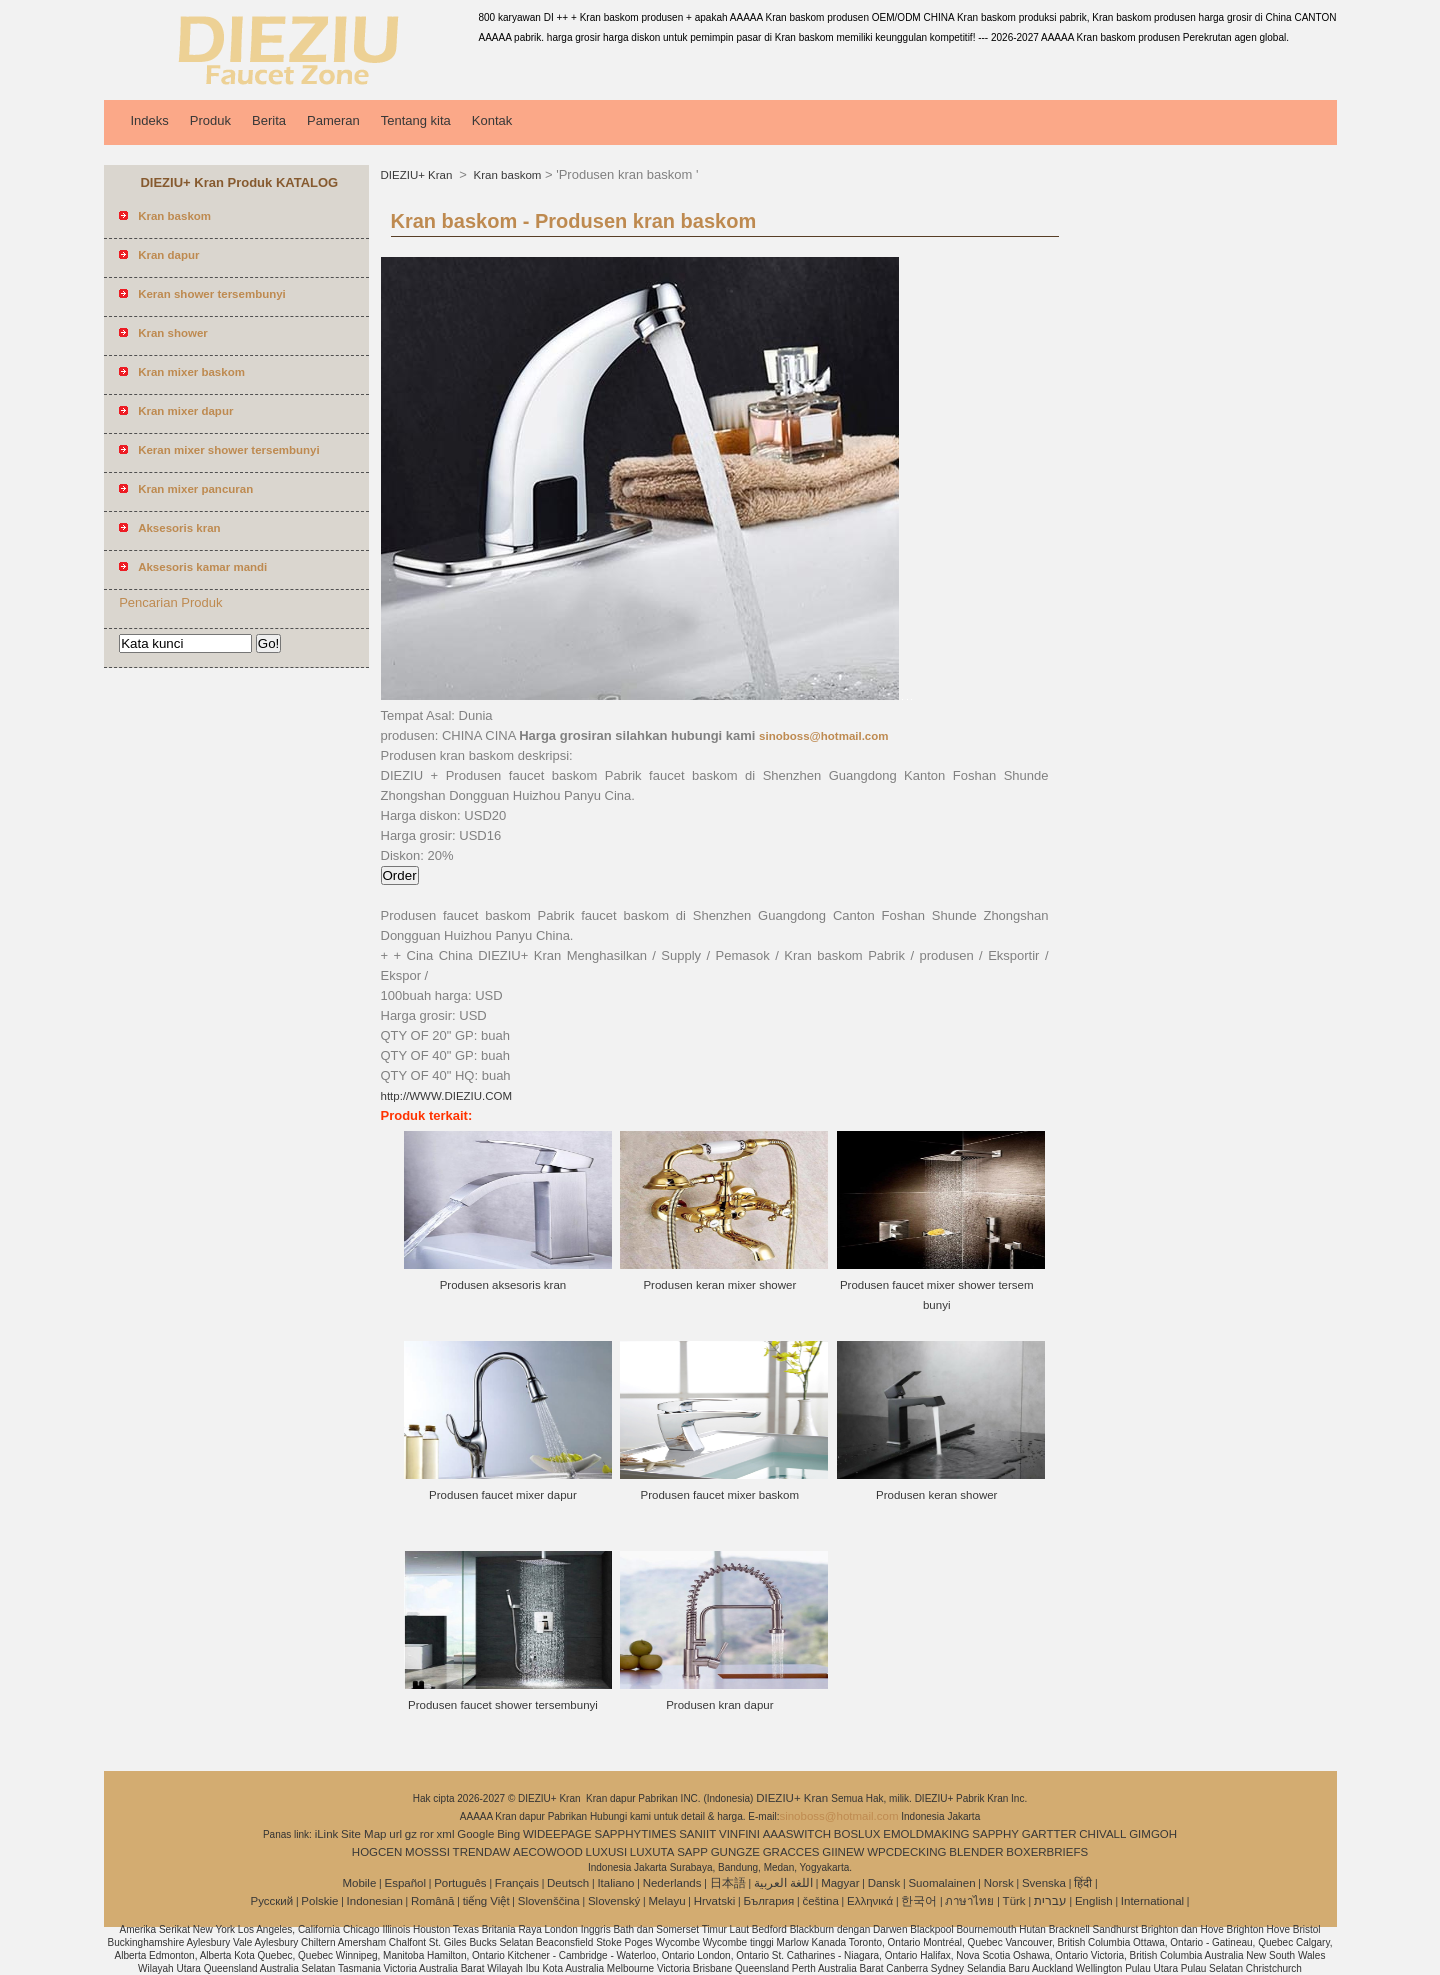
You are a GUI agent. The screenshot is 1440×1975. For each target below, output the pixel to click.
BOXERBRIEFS (1047, 1852)
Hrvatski (715, 1901)
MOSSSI (427, 1852)
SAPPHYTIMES (636, 1834)
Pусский (272, 1901)
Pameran (333, 120)
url (395, 1834)
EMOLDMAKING (926, 1834)
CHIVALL (1102, 1834)
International (1152, 1901)
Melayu (666, 1901)
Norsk (999, 1883)
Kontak (492, 120)
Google (475, 1834)
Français (517, 1883)
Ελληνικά (870, 1901)
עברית (1050, 1901)
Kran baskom (505, 175)
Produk (210, 120)
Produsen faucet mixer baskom (720, 1495)
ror (427, 1834)
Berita (269, 120)
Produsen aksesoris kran (503, 1285)
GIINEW (843, 1852)
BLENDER (976, 1852)
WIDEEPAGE (557, 1834)
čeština (820, 1901)
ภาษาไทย (969, 1901)
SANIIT (697, 1834)
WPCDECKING (906, 1852)
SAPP (692, 1852)
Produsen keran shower (936, 1495)
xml (446, 1834)
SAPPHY (995, 1834)
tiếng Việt (486, 1901)
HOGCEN (377, 1852)
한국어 (919, 1901)
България (768, 1901)
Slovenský (614, 1901)
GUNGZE (735, 1852)
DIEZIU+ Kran (418, 175)
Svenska (1044, 1883)
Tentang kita (416, 120)
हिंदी (1083, 1883)
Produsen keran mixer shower (719, 1285)
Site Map (363, 1834)
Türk (1014, 1901)
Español (405, 1883)
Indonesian (375, 1901)
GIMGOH (1153, 1834)
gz (411, 1834)
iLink (327, 1834)
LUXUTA (652, 1852)
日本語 (728, 1883)
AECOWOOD (548, 1852)
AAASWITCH (797, 1834)
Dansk (884, 1883)
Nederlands (672, 1883)
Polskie (319, 1901)
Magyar (840, 1883)
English (1094, 1901)
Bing (508, 1834)
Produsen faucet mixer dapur (503, 1495)
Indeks (150, 120)
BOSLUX (857, 1834)
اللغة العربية (783, 1883)
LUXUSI (607, 1852)
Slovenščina (549, 1901)
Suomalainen (941, 1883)
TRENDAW (482, 1852)
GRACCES (791, 1852)
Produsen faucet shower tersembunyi (503, 1705)
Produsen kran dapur (719, 1705)
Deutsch (568, 1883)
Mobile (359, 1883)
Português (460, 1883)
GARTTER (1049, 1834)
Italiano (615, 1883)
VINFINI (739, 1834)
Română (432, 1901)
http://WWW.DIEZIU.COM (447, 1096)
